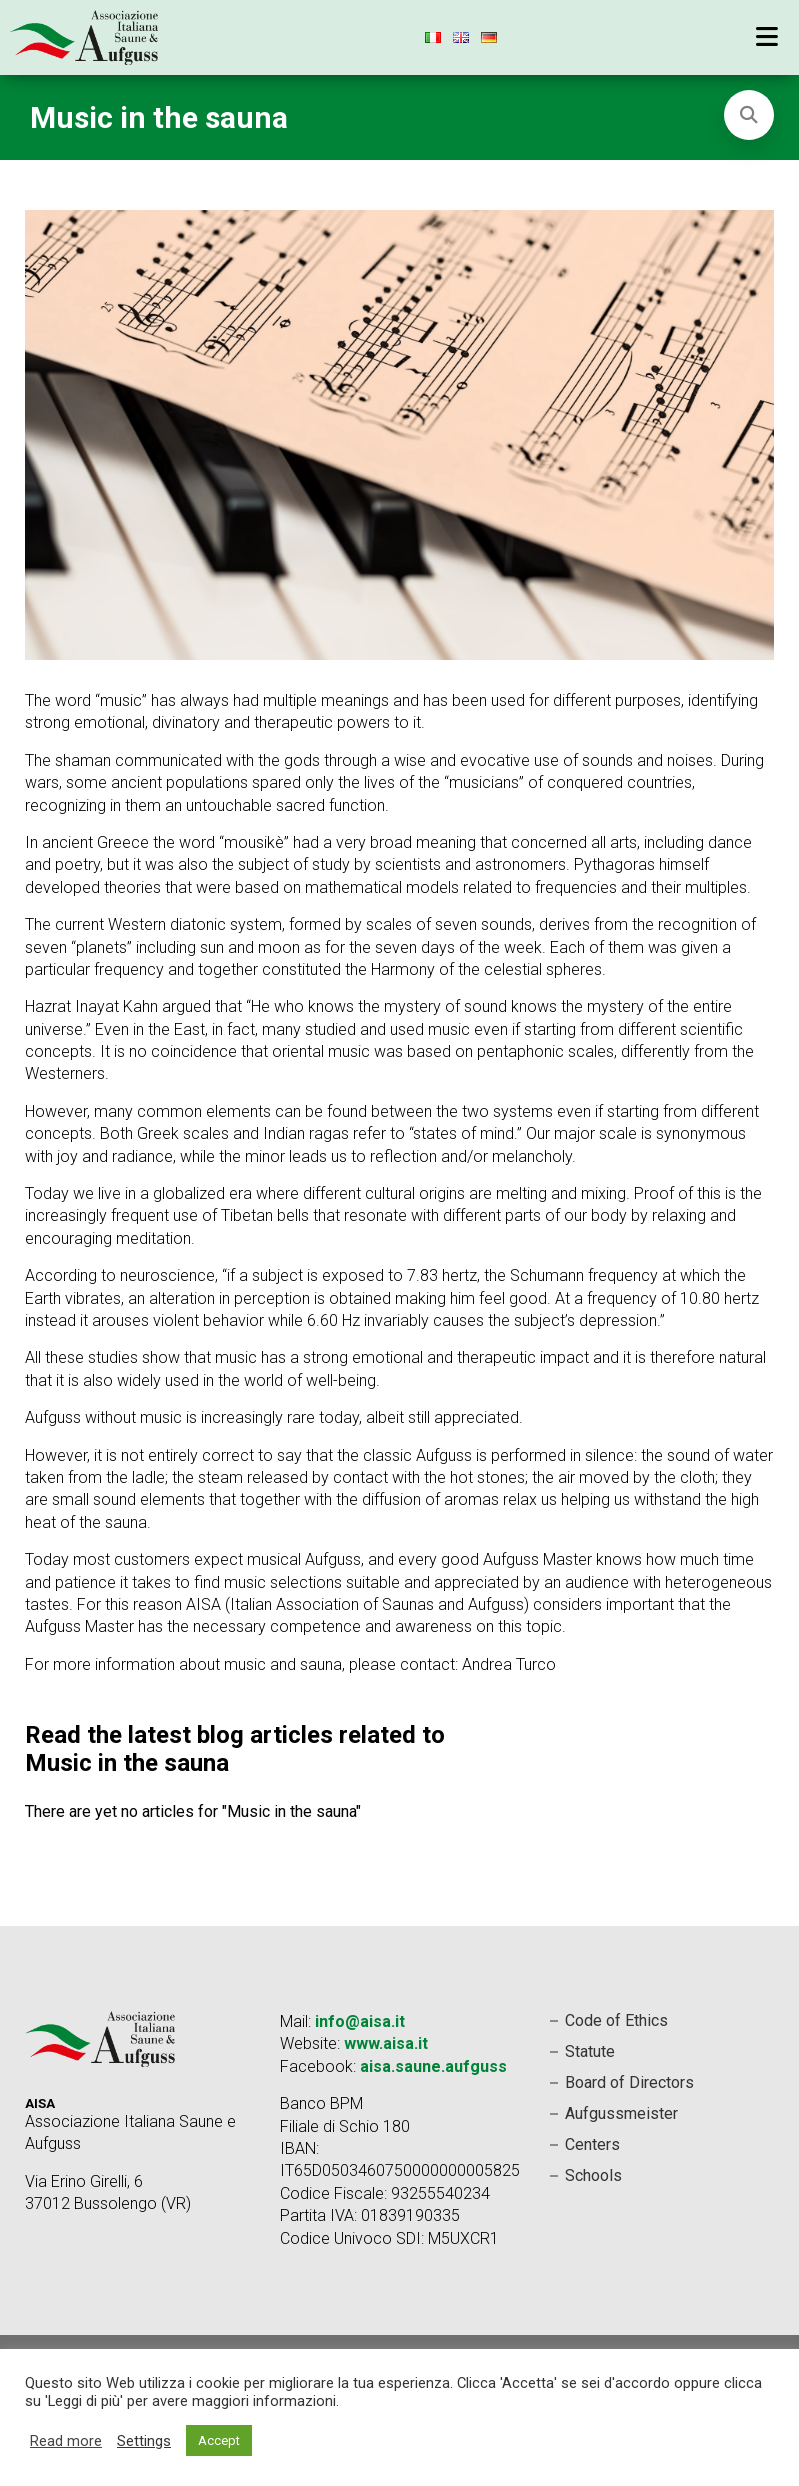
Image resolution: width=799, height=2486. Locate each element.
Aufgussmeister (621, 2113)
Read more (66, 2441)
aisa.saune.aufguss (433, 2066)
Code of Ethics (616, 2020)
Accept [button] (219, 2440)
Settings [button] (144, 2441)
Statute (590, 2051)
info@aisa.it (360, 2021)
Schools (593, 2175)
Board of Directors (629, 2082)
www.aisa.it (386, 2043)
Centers (592, 2144)
